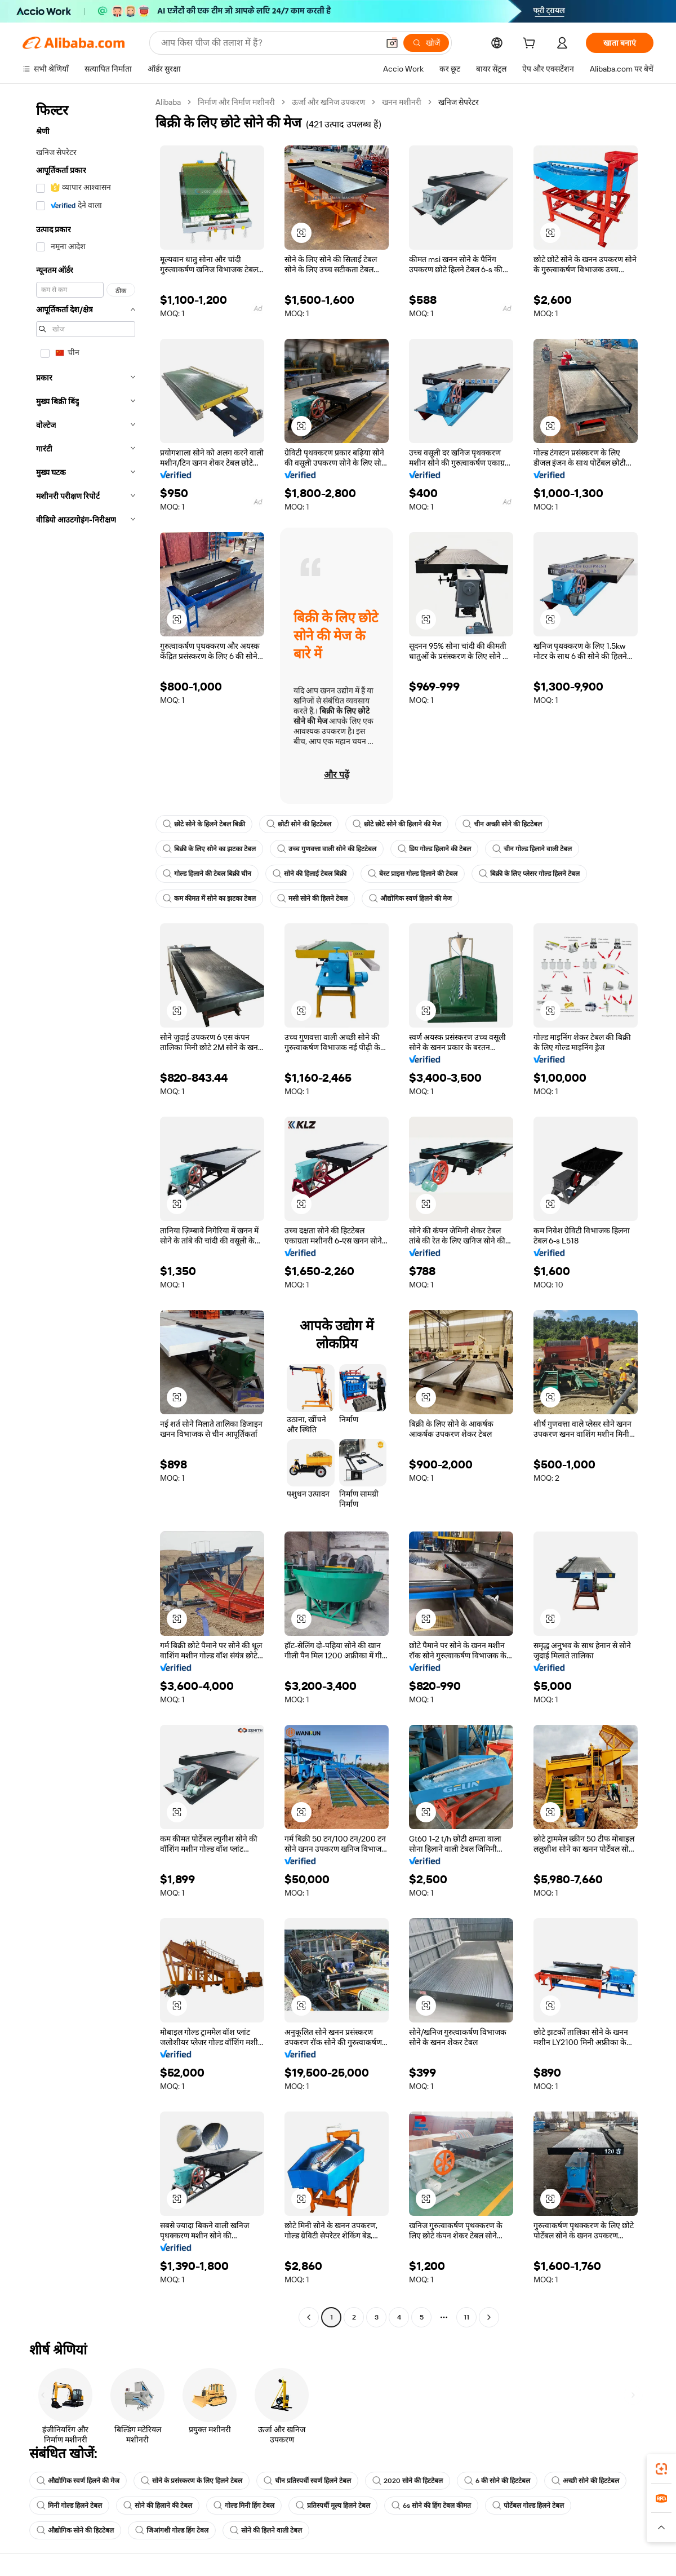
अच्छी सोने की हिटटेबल (585, 2480)
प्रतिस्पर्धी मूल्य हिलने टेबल (333, 2505)
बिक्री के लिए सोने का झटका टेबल (209, 848)
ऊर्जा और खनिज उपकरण (328, 102)
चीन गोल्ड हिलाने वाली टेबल (532, 848)
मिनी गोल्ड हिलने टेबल (69, 2505)
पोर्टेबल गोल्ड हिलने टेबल (528, 2505)
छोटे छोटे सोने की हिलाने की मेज (397, 824)
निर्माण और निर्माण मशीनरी (236, 102)
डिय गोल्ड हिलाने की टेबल (434, 848)
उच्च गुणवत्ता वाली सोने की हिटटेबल (326, 848)
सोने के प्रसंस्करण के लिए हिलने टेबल (191, 2480)
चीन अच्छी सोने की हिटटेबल (502, 824)
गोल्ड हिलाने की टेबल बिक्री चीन (207, 873)
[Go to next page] (489, 2317)
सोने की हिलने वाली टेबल (266, 2530)
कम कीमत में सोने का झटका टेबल (209, 898)
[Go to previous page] (309, 2317)
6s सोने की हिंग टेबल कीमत (431, 2505)
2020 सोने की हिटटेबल (407, 2480)
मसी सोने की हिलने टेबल (312, 898)
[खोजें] (426, 43)
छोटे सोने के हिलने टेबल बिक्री (204, 824)
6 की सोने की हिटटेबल (497, 2480)
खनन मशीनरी (401, 102)
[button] (392, 43)
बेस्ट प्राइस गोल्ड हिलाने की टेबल (412, 873)
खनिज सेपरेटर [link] (458, 102)
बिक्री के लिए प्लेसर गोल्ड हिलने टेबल (529, 873)
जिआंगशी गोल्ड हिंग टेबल (171, 2530)
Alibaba (168, 102)
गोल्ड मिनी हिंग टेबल (244, 2505)
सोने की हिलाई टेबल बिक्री (309, 873)
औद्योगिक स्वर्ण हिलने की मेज (410, 898)
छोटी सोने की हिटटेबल (298, 824)
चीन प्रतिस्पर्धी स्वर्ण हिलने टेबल (307, 2480)
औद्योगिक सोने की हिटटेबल (75, 2530)
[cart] (531, 44)
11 (466, 2317)
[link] (661, 2469)
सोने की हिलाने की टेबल (157, 2505)
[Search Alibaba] (268, 43)
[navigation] (85, 1211)
